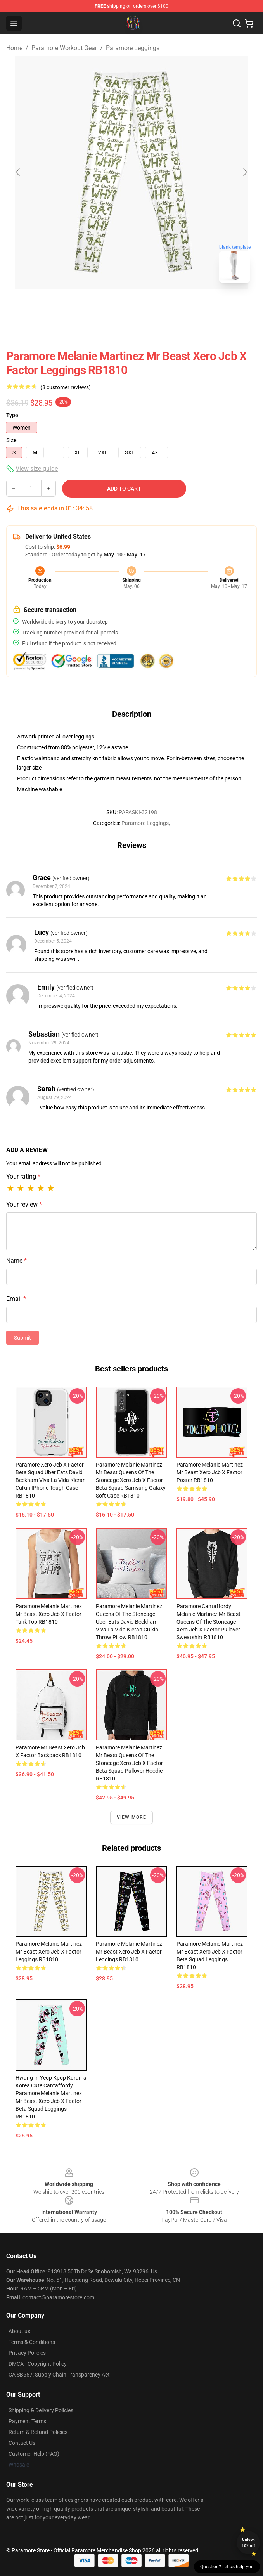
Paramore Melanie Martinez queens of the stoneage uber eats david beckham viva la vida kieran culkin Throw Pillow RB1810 (129, 1621)
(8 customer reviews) (65, 387)
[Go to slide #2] (151, 306)
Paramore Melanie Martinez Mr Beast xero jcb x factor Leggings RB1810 (49, 1951)
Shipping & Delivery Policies (41, 2410)
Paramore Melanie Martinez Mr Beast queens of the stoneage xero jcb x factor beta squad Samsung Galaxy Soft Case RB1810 (131, 1480)
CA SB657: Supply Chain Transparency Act (59, 2374)
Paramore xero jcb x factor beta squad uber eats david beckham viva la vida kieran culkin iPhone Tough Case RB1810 (51, 1480)
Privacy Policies (27, 2353)
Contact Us (22, 2443)
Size (11, 440)
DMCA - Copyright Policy (38, 2364)
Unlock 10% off (248, 2542)
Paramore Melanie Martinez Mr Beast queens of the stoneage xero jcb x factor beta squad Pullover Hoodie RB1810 (129, 1763)
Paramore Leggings (132, 48)
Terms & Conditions (32, 2342)
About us (19, 2331)
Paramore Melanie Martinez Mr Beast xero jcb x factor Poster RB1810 (209, 1472)
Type (12, 415)
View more (132, 1817)
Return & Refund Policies (38, 2432)
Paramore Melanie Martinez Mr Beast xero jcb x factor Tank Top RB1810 (49, 1614)
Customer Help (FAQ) (34, 2454)
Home (14, 48)
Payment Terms (27, 2421)
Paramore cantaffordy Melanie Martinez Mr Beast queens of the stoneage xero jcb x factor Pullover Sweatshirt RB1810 (208, 1621)
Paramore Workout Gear (64, 48)
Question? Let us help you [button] (227, 2566)
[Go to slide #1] (111, 306)
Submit (22, 1338)
